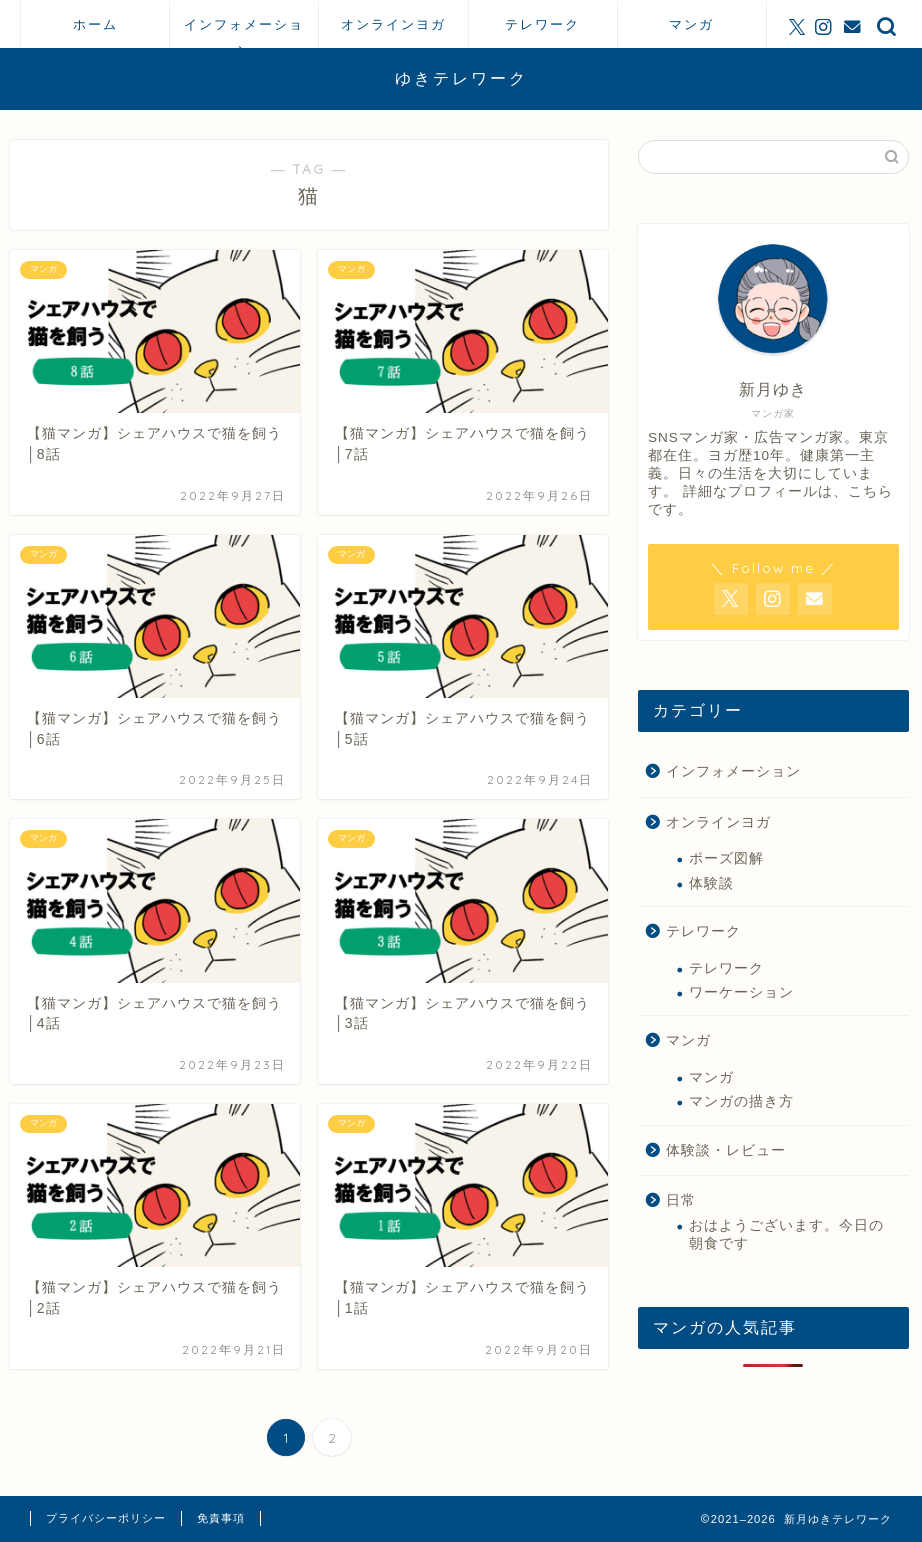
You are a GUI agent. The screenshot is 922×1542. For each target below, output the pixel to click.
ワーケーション (741, 992)
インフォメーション (244, 32)
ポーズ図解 (726, 858)
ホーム (95, 24)
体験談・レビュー (726, 1150)
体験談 (711, 883)
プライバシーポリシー (106, 1518)
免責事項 (221, 1518)
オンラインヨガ (393, 24)
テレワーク (542, 24)
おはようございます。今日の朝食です (786, 1234)
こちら (870, 491)
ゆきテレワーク (461, 78)
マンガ (691, 24)
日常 (681, 1200)
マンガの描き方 (741, 1101)
